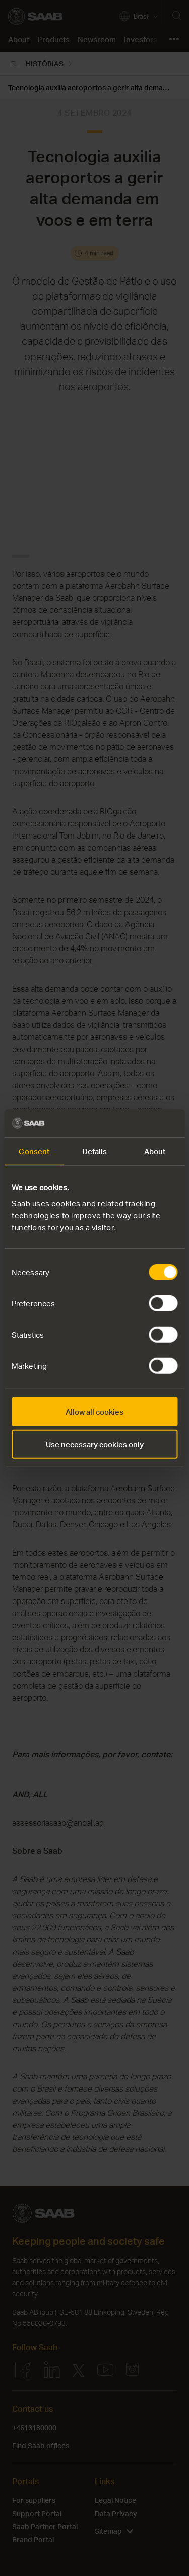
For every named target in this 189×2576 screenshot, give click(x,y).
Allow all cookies (94, 1411)
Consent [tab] (34, 1151)
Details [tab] (94, 1151)
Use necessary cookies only (95, 1444)
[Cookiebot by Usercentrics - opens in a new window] (134, 1123)
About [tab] (155, 1151)
